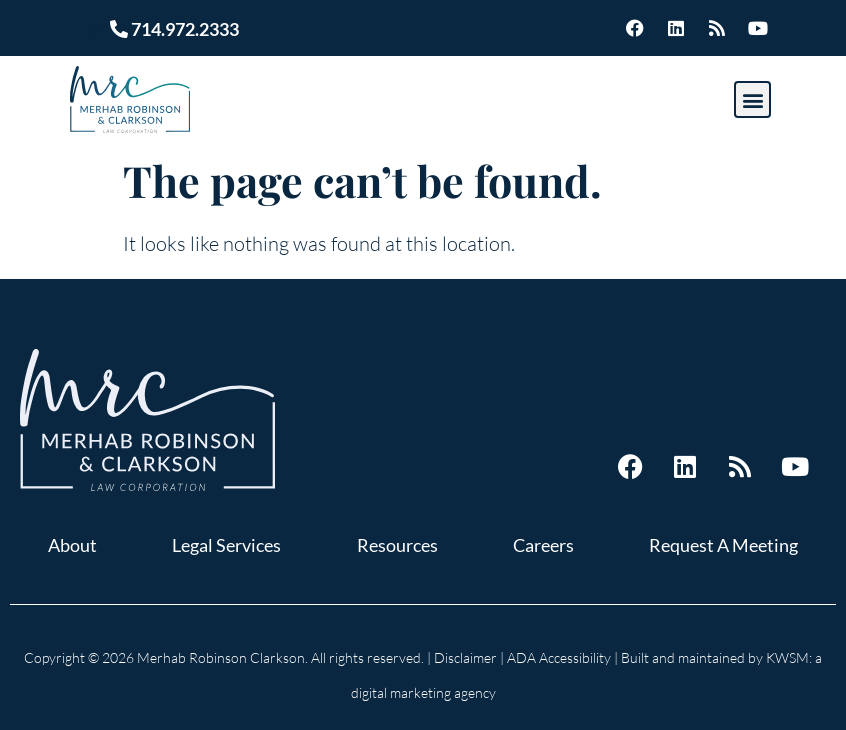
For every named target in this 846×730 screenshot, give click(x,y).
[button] (752, 99)
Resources (397, 545)
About (72, 545)
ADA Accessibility (559, 657)
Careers (543, 545)
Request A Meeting (723, 545)
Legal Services (226, 545)
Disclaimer (465, 657)
